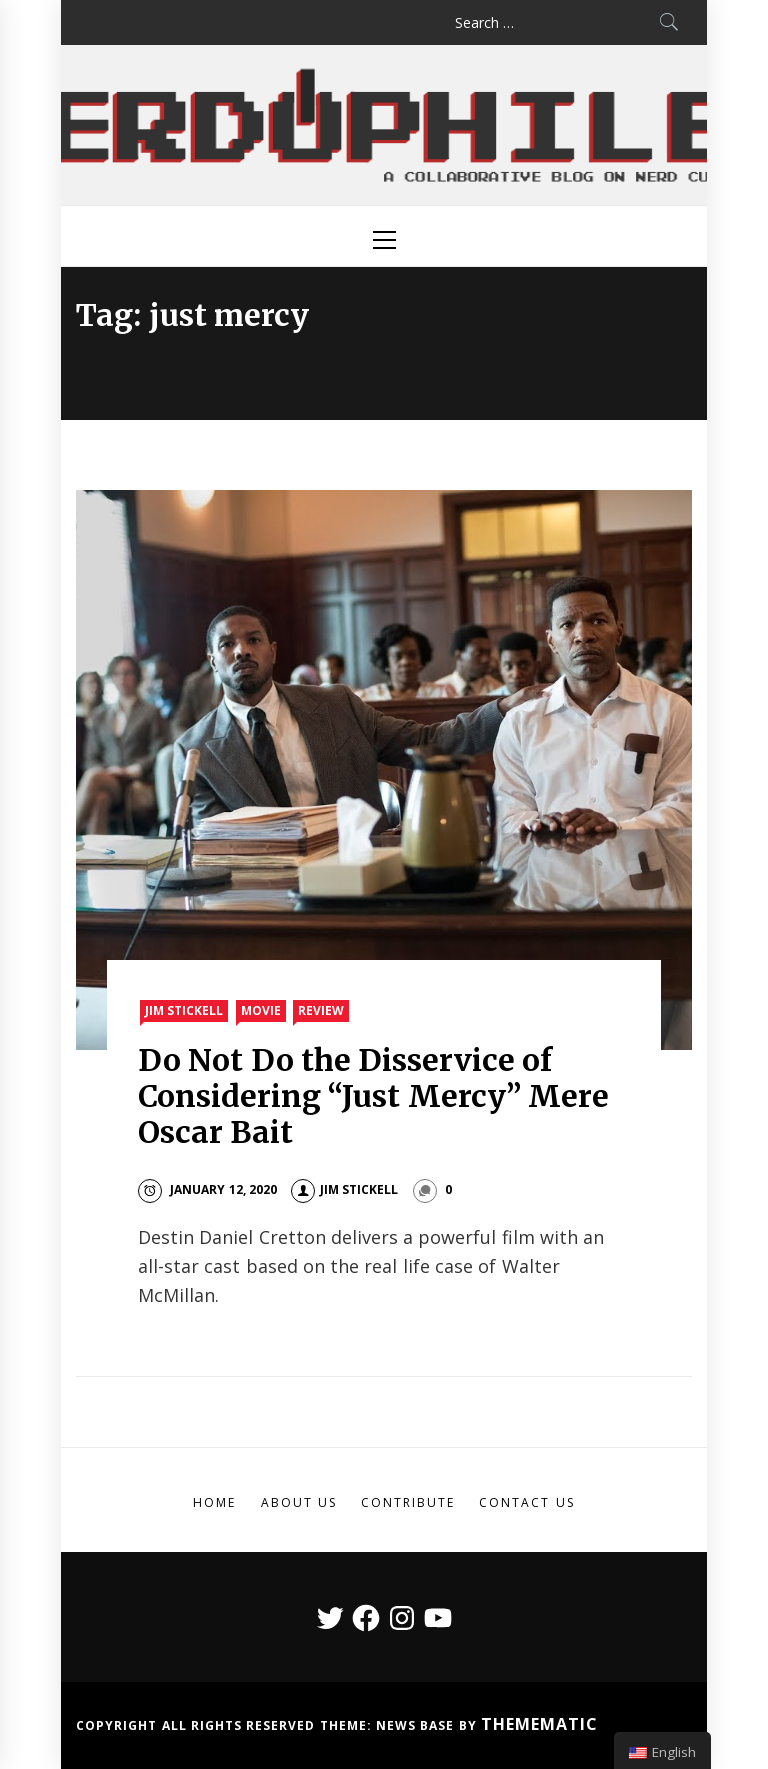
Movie (261, 1010)
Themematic (539, 1724)
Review (321, 1010)
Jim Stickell (184, 1010)
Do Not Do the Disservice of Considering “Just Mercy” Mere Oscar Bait (373, 1096)
